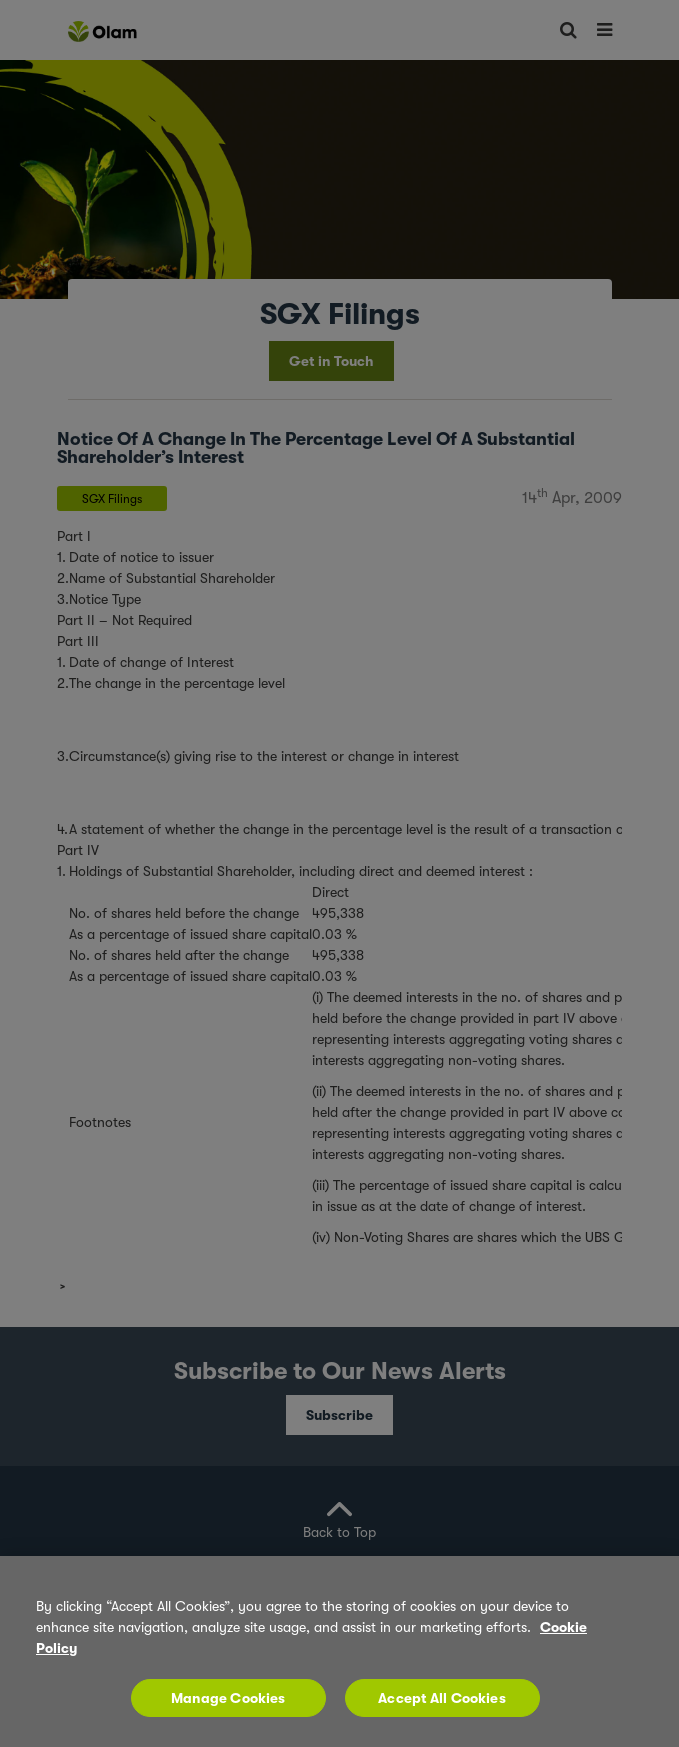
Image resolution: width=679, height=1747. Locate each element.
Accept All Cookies (442, 1698)
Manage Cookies (228, 1698)
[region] (339, 1651)
